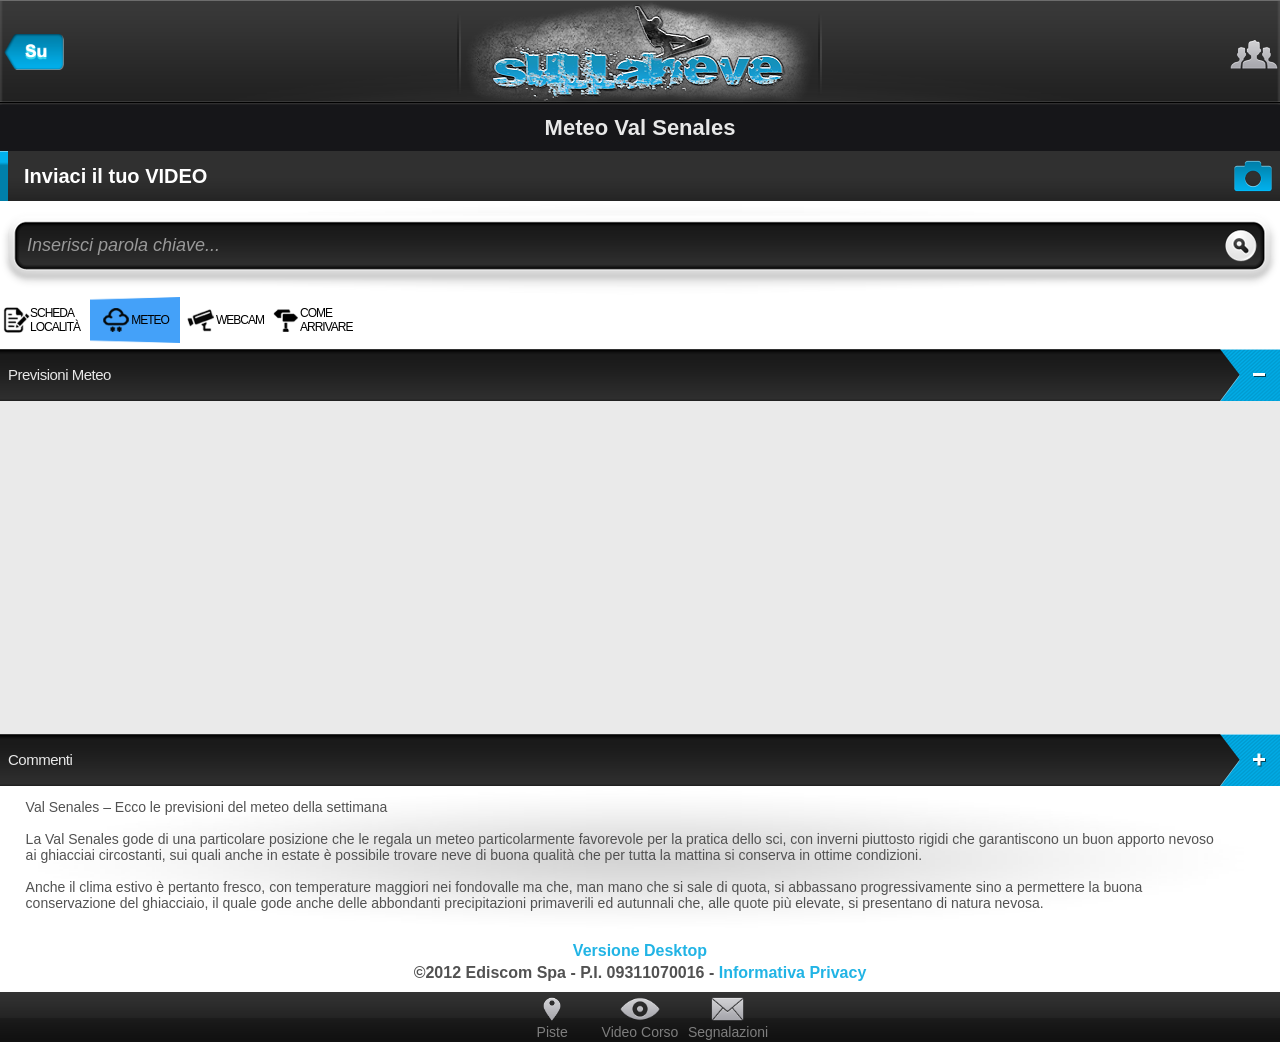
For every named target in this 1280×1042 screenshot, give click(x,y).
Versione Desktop (640, 950)
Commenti (644, 760)
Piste (552, 1032)
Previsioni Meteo (644, 375)
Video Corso (640, 1032)
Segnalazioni (728, 1032)
